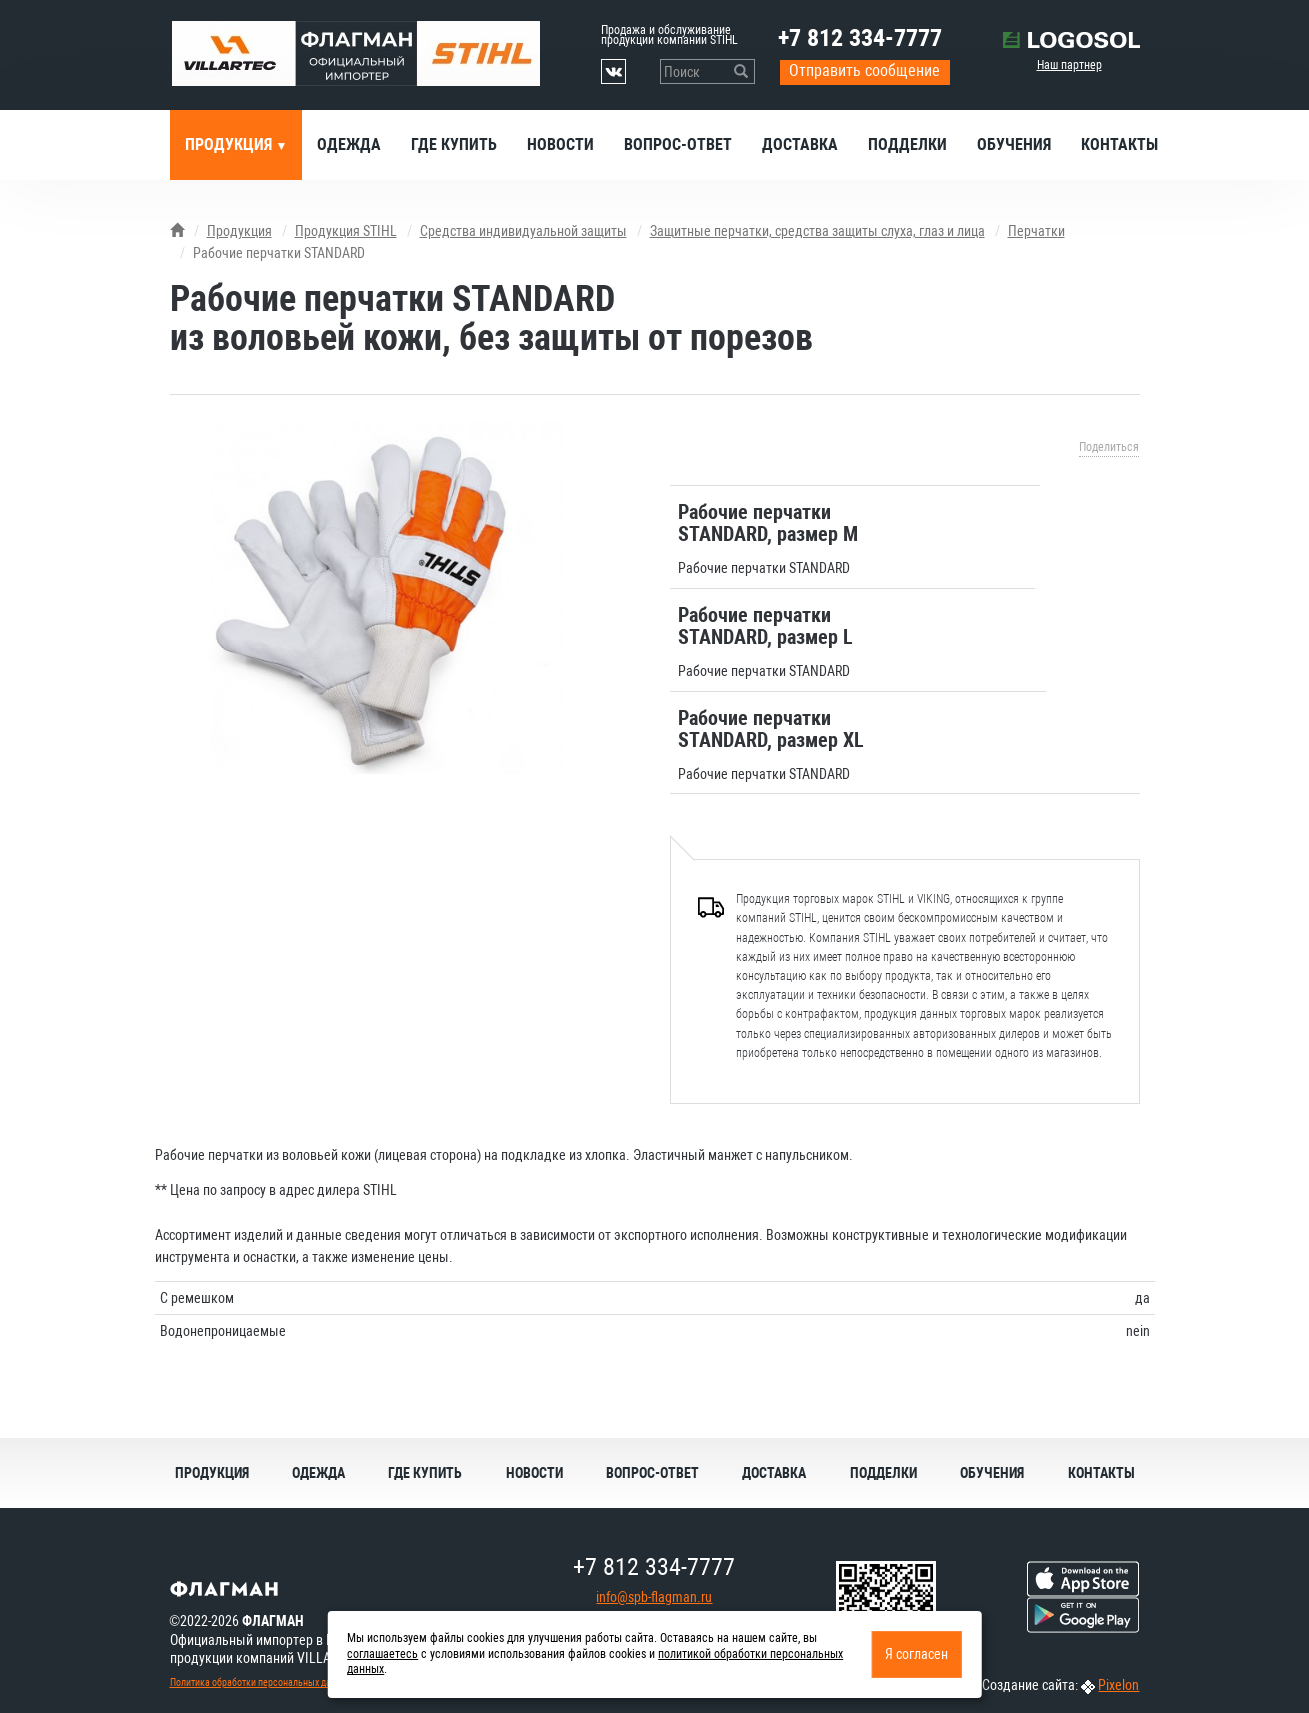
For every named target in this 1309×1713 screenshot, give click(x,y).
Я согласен (916, 1654)
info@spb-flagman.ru (654, 1597)
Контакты (1119, 144)
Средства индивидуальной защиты (523, 231)
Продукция (230, 144)
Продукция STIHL (346, 231)
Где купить (454, 144)
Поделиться (1109, 447)
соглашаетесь (382, 1654)
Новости (560, 144)
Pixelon (1118, 1685)
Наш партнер (1069, 65)
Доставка (800, 144)
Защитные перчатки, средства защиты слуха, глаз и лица (817, 231)
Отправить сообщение (864, 70)
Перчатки (1036, 231)
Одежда (349, 144)
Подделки (907, 144)
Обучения (1014, 144)
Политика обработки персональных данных (261, 1682)
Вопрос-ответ (678, 144)
